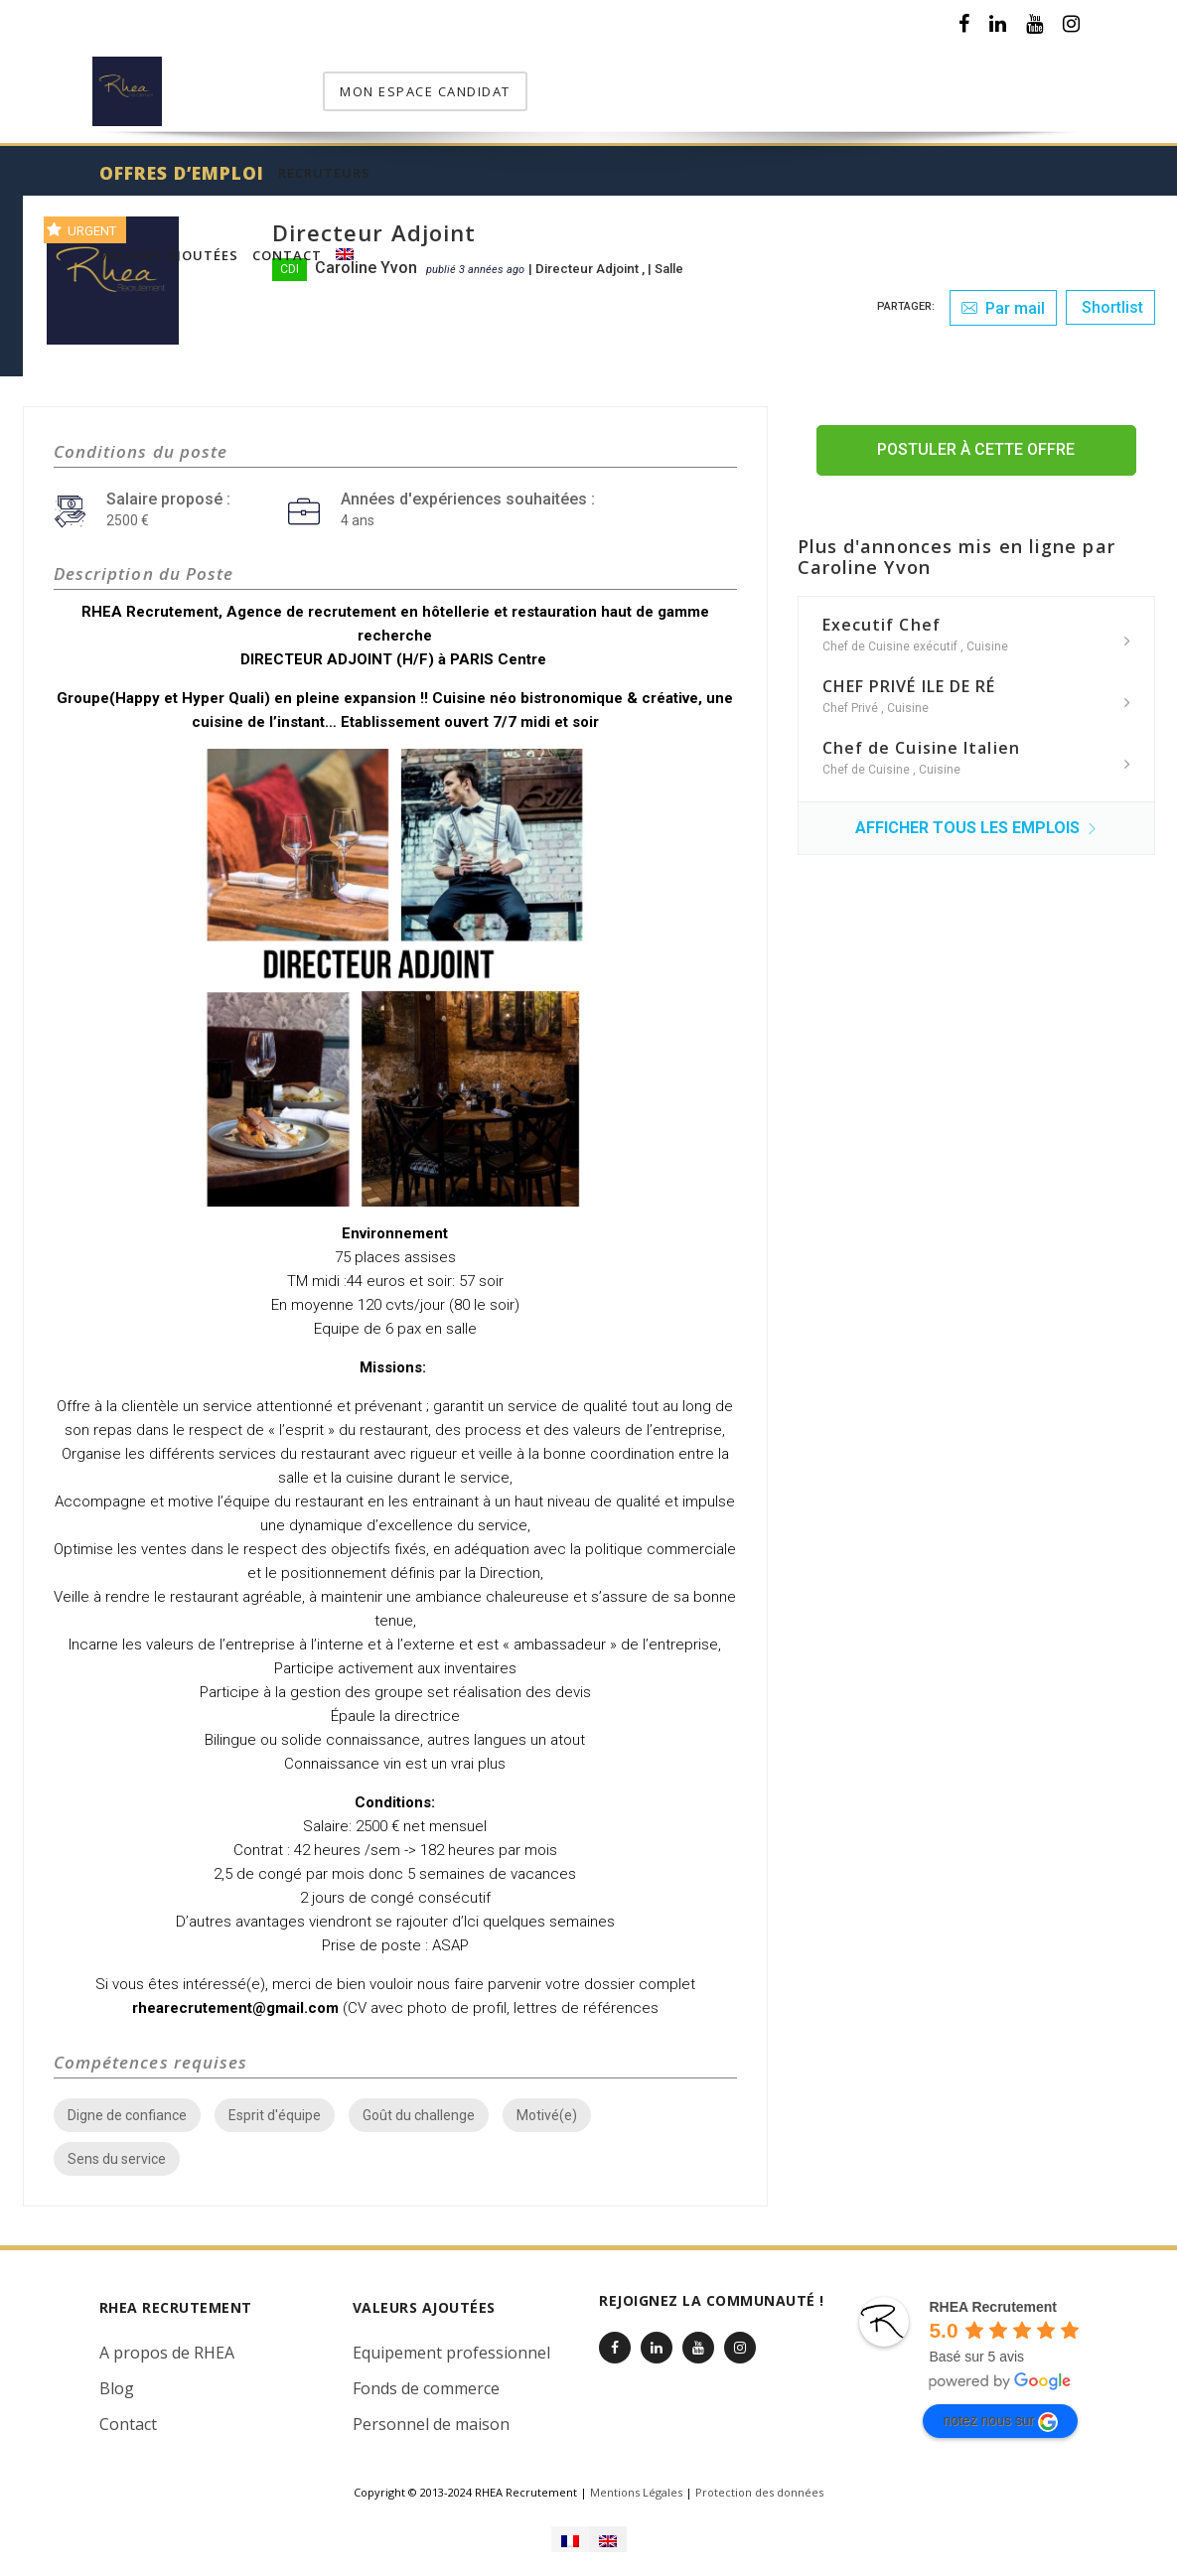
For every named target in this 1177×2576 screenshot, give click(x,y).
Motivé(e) (546, 2103)
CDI (289, 257)
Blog (116, 2376)
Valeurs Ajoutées (659, 81)
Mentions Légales (636, 2480)
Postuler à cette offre (976, 437)
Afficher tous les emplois (976, 815)
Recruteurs (530, 81)
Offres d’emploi (387, 81)
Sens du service (117, 2147)
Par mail (1003, 296)
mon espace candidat (983, 79)
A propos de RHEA (166, 2341)
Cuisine (987, 635)
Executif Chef (881, 613)
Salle (669, 256)
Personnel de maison (431, 2412)
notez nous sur (1000, 2410)
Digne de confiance (127, 2103)
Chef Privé (851, 696)
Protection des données (759, 2480)
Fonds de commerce (426, 2376)
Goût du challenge (419, 2103)
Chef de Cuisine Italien (921, 736)
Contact (777, 81)
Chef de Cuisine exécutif (891, 635)
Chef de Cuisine (867, 758)
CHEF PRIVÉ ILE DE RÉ (909, 674)
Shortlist (1110, 295)
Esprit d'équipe (274, 2103)
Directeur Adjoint (588, 256)
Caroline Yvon (366, 255)
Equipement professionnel (451, 2341)
